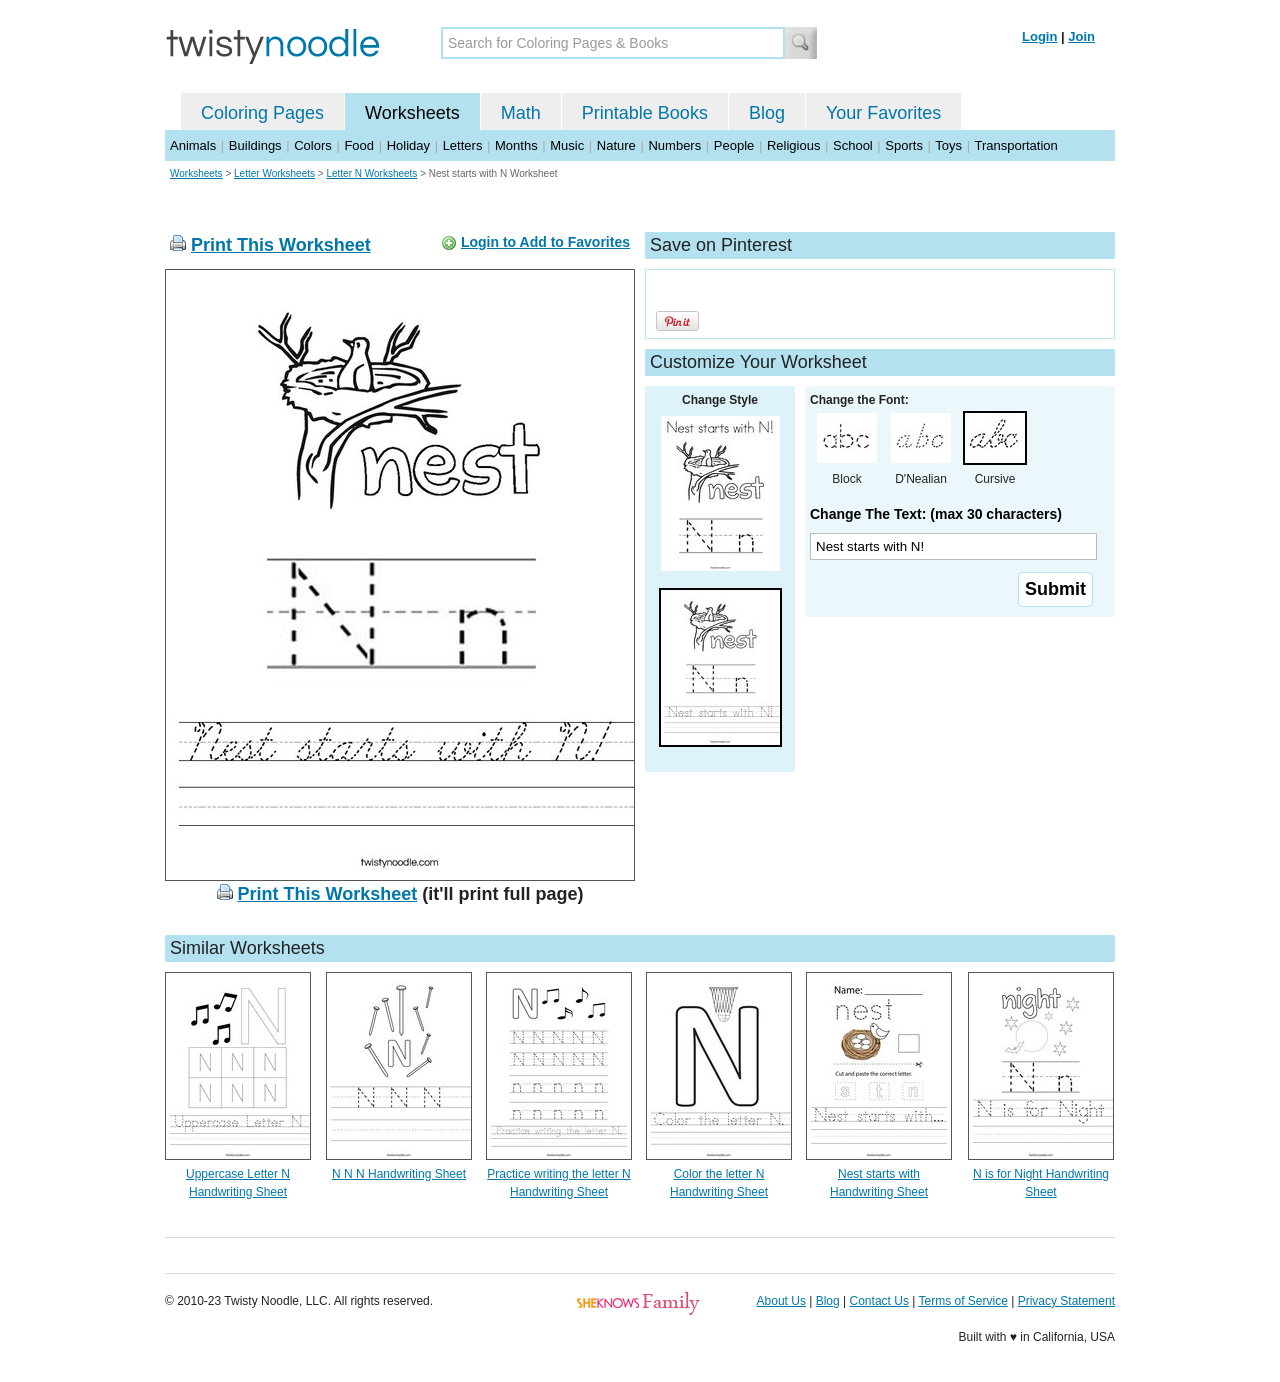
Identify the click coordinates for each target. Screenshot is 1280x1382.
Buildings (255, 145)
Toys (948, 145)
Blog (767, 113)
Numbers (674, 145)
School (853, 145)
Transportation (1015, 145)
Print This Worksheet (281, 245)
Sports (904, 145)
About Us (781, 1301)
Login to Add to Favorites (545, 242)
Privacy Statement (1066, 1301)
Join (1081, 36)
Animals (193, 145)
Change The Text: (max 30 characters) (936, 514)
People (734, 145)
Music (567, 145)
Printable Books (645, 113)
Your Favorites (883, 113)
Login (1039, 36)
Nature (616, 145)
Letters (463, 145)
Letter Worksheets (274, 173)
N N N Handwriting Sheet (399, 1174)
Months (516, 145)
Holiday (408, 145)
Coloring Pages (262, 113)
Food (359, 145)
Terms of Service (962, 1301)
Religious (793, 145)
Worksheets (412, 113)
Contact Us (879, 1301)
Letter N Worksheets (371, 173)
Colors (313, 145)
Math (521, 113)
